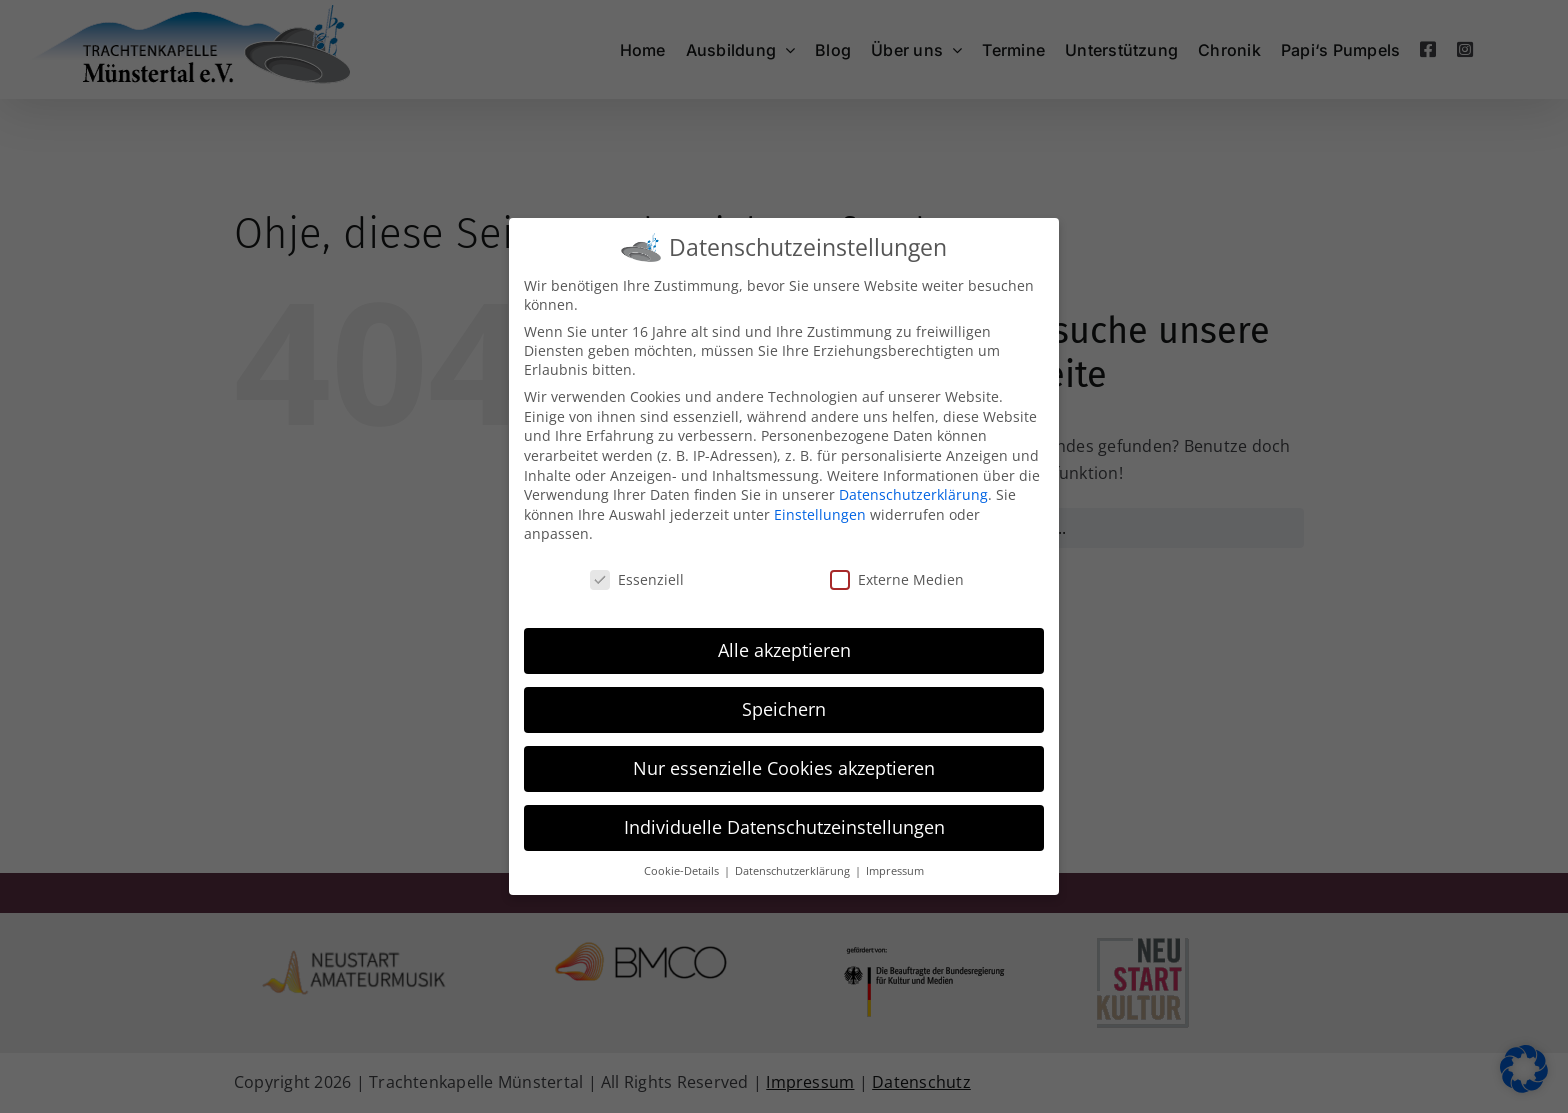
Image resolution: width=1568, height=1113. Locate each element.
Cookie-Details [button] (683, 870)
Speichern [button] (784, 708)
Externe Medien (897, 578)
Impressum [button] (895, 870)
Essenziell (637, 578)
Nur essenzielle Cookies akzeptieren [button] (784, 767)
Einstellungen (820, 513)
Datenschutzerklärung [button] (794, 870)
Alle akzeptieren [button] (784, 649)
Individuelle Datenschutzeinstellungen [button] (784, 826)
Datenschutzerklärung (913, 493)
